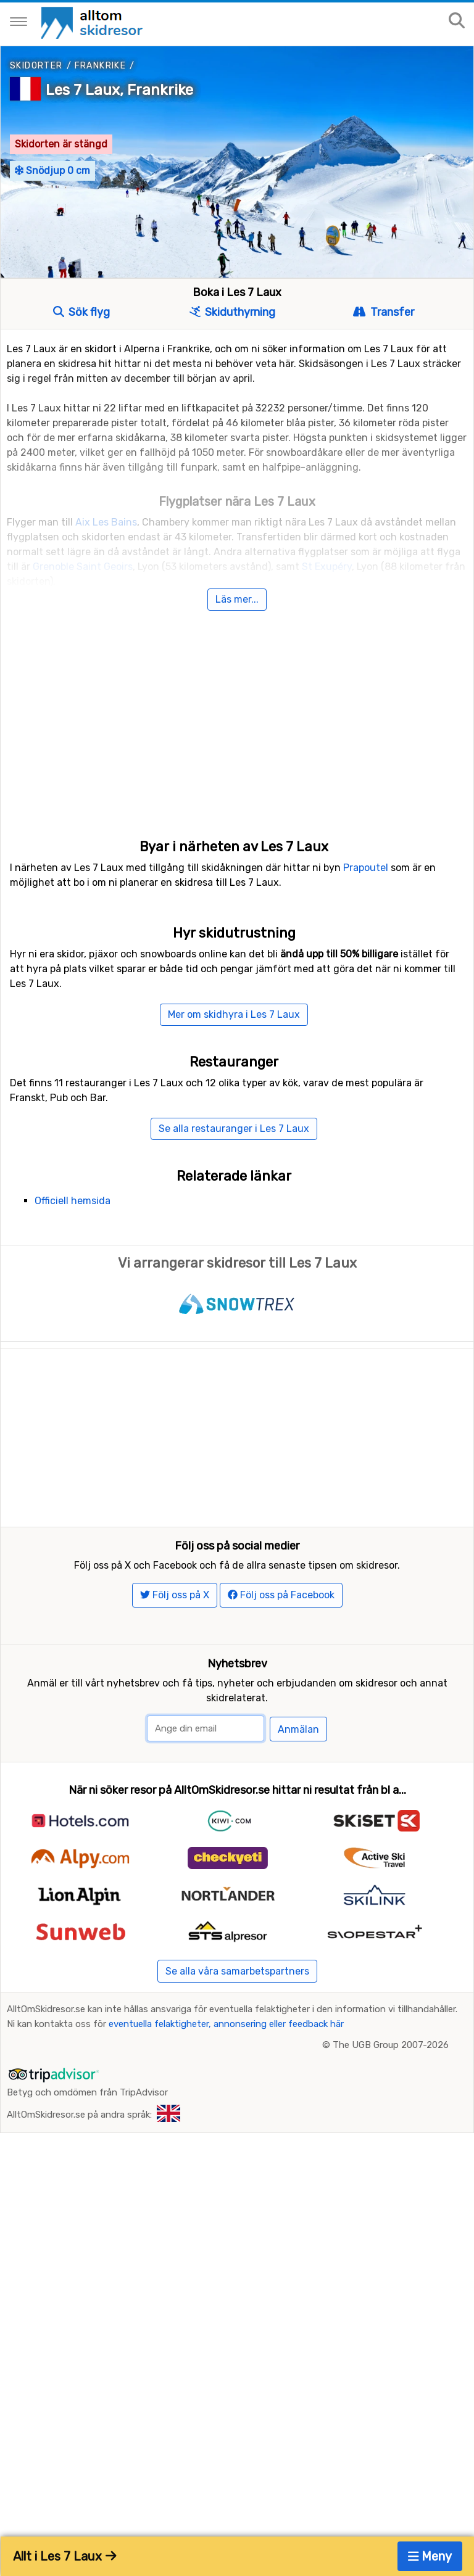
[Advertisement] (237, 711)
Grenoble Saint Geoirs (83, 566)
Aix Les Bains (106, 522)
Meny (430, 2556)
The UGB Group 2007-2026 (391, 2044)
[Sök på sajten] (456, 21)
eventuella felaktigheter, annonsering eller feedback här (226, 2023)
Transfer (383, 312)
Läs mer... (237, 599)
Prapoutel (365, 867)
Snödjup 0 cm (52, 170)
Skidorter (36, 65)
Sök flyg (81, 312)
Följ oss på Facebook (281, 1595)
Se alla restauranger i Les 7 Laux (234, 1128)
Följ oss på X (174, 1595)
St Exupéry (327, 566)
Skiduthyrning (232, 312)
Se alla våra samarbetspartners (237, 1971)
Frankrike (101, 65)
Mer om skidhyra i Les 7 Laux (234, 1014)
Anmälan (298, 1729)
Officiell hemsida (72, 1201)
